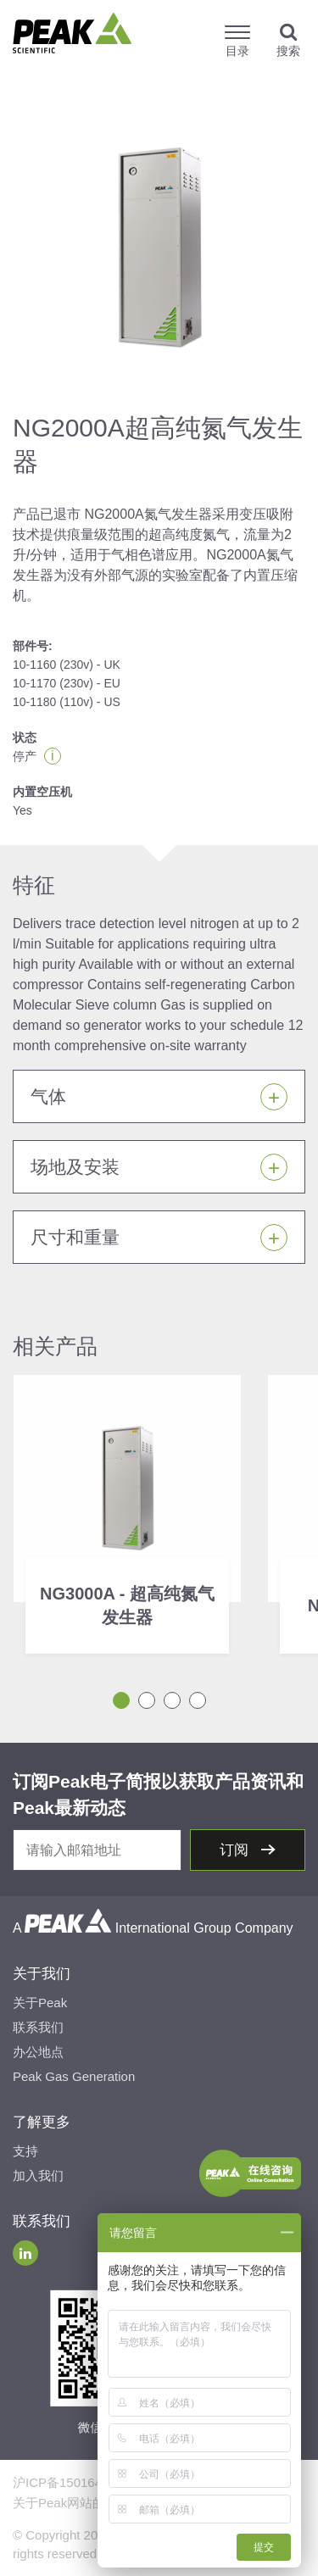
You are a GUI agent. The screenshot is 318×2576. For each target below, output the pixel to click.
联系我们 (38, 2027)
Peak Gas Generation (74, 2076)
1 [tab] (121, 1700)
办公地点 (38, 2052)
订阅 (236, 1850)
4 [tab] (197, 1700)
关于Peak (40, 2002)
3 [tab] (172, 1700)
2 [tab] (146, 1700)
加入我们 (38, 2175)
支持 (25, 2151)
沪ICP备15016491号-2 (76, 2482)
